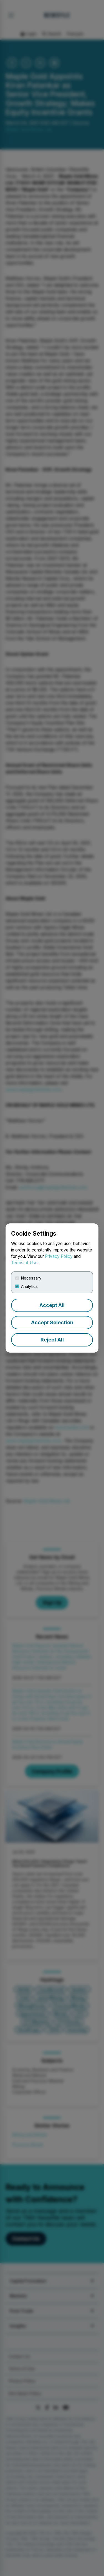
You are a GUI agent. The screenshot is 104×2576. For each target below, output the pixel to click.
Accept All (52, 1305)
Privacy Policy (59, 1256)
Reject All (52, 1340)
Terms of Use (24, 1262)
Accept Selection (52, 1322)
